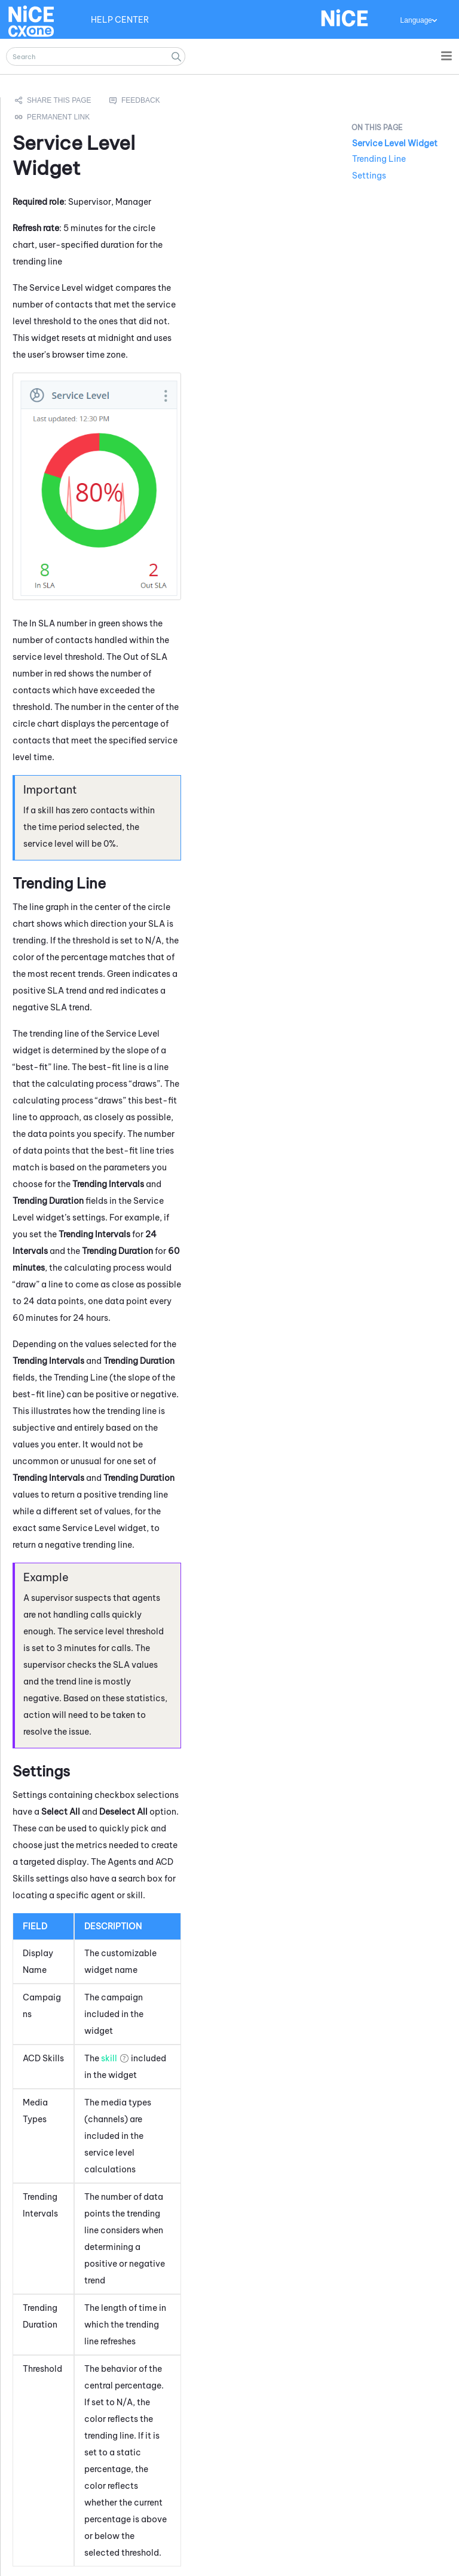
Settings (369, 175)
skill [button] (109, 2058)
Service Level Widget (394, 143)
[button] (176, 56)
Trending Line (379, 158)
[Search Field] (95, 56)
